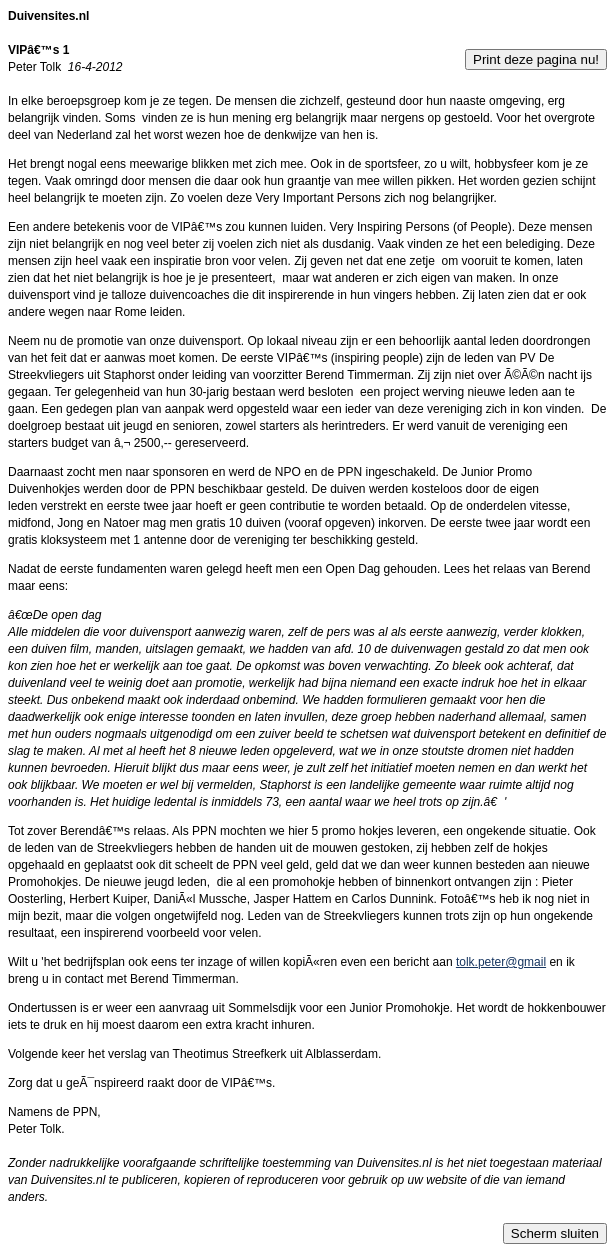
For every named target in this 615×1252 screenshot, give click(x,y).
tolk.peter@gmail (501, 962)
